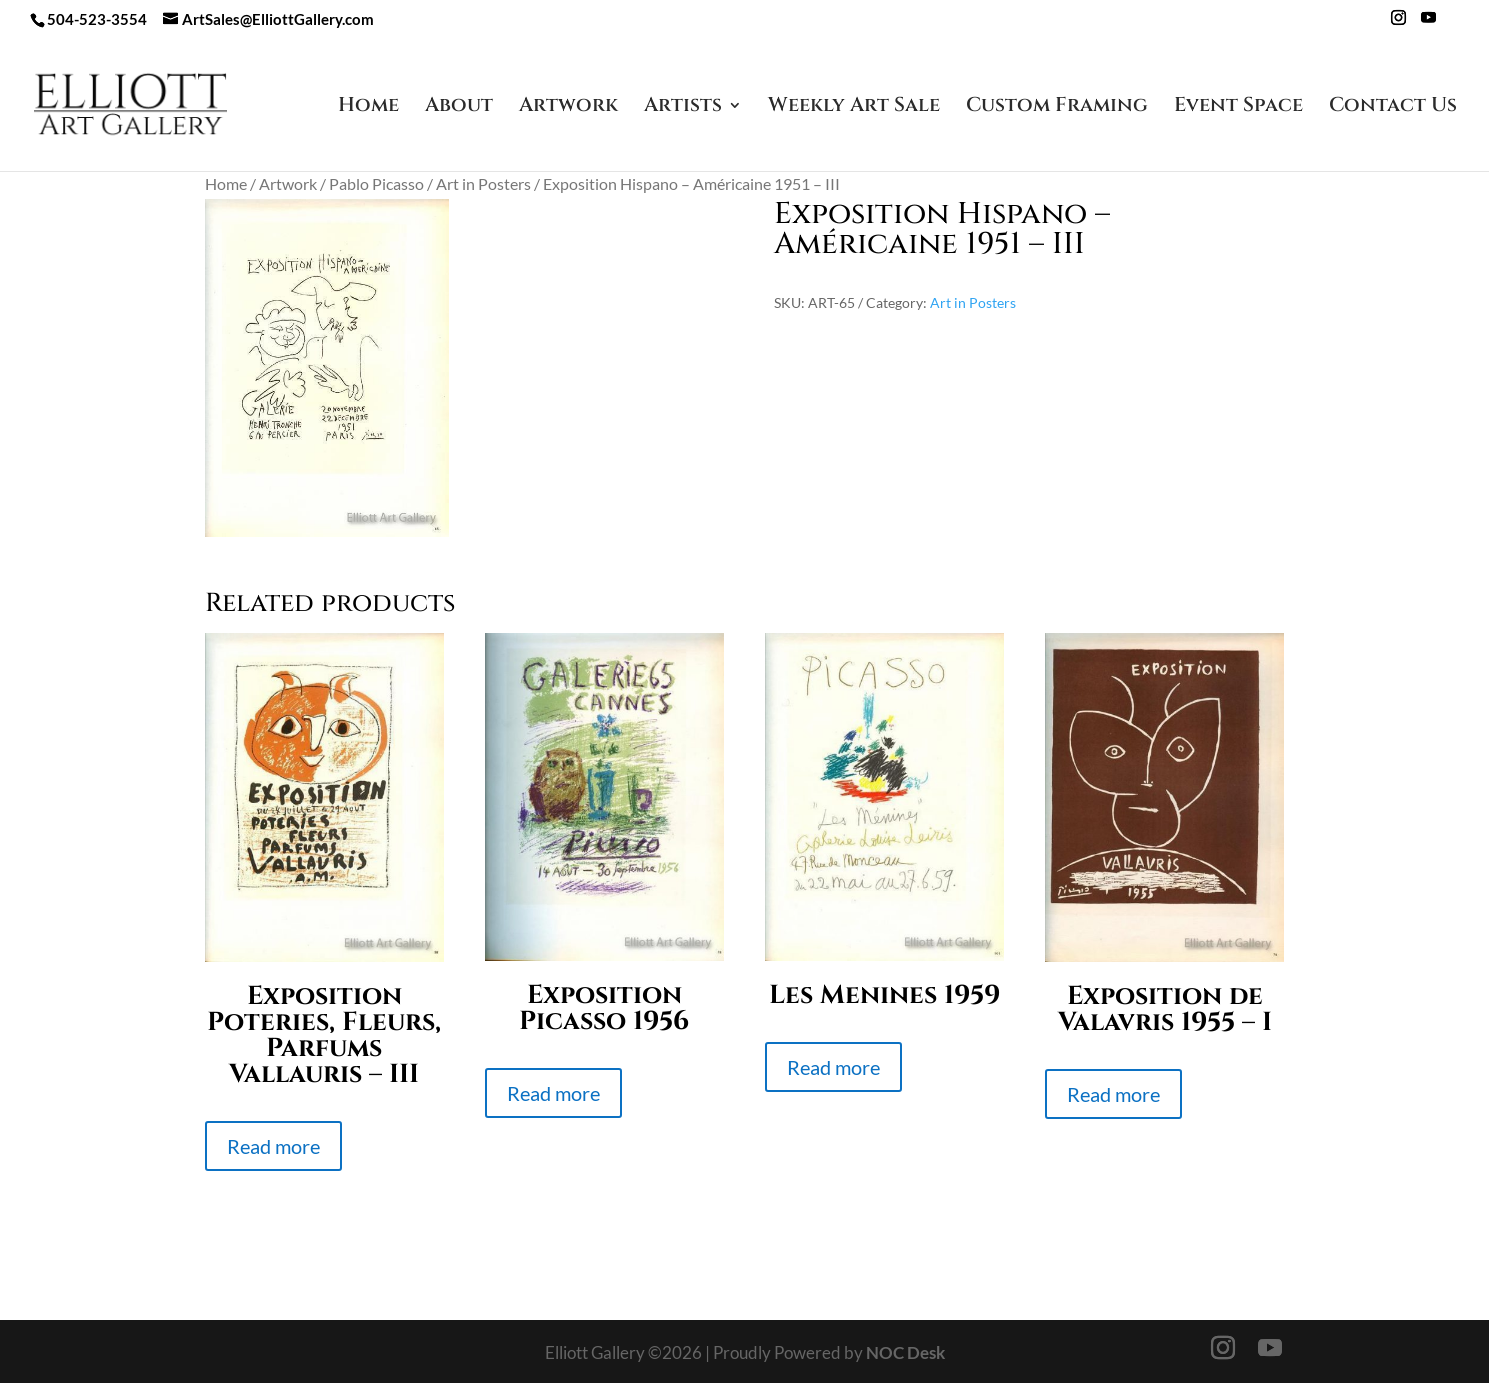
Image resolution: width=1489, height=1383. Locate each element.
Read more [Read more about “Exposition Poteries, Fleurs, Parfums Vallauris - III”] (273, 1146)
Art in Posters (483, 184)
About (459, 108)
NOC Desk (905, 1352)
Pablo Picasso (376, 184)
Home (368, 108)
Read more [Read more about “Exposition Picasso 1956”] (553, 1093)
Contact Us (1393, 108)
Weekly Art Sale (854, 108)
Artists (683, 108)
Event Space (1238, 108)
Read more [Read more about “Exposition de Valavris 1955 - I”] (1113, 1094)
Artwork (568, 108)
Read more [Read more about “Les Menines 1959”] (833, 1067)
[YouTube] (1428, 23)
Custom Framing (1057, 108)
